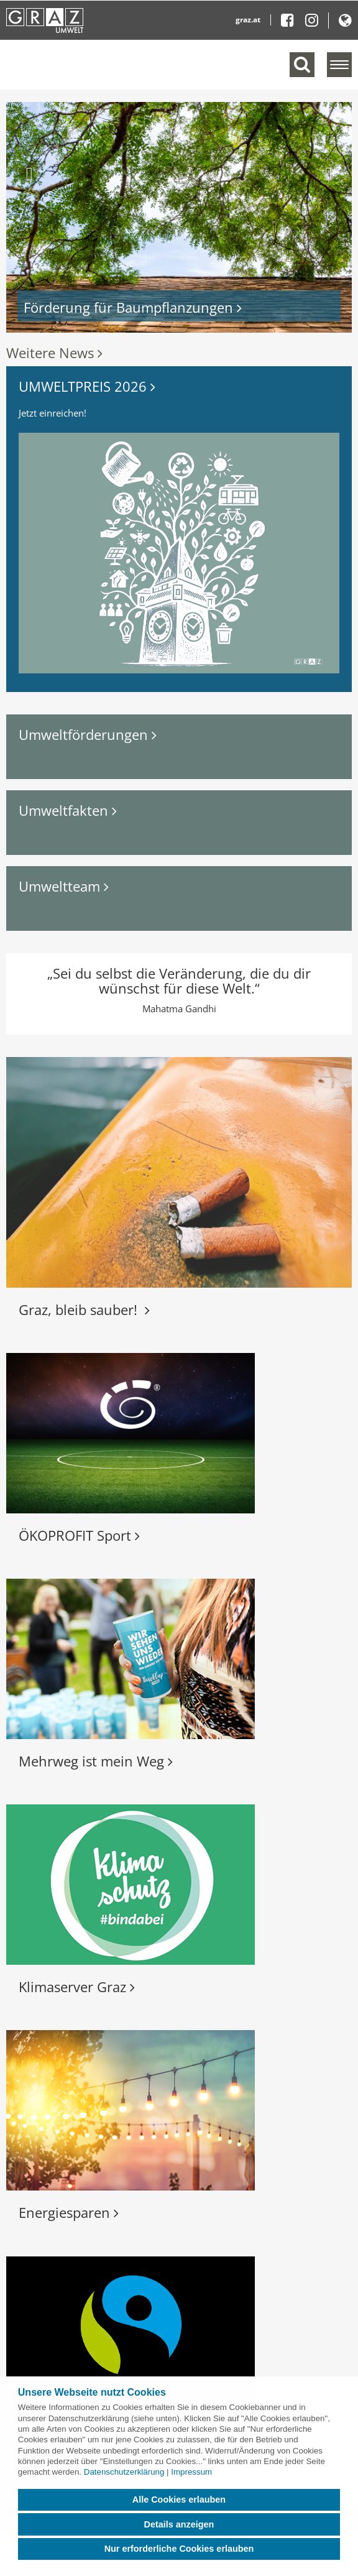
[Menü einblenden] (339, 64)
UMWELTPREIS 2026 (87, 386)
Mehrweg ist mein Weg (96, 1761)
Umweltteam (64, 886)
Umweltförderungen (88, 734)
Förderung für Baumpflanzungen (133, 307)
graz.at (248, 19)
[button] (32, 217)
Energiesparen (69, 2212)
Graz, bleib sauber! (84, 1309)
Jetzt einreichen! (52, 413)
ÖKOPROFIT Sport (79, 1535)
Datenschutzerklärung (124, 2472)
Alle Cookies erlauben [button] (179, 2499)
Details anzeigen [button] (179, 2524)
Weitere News (54, 352)
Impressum (191, 2472)
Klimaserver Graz (77, 1986)
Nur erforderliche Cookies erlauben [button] (179, 2549)
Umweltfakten (68, 810)
